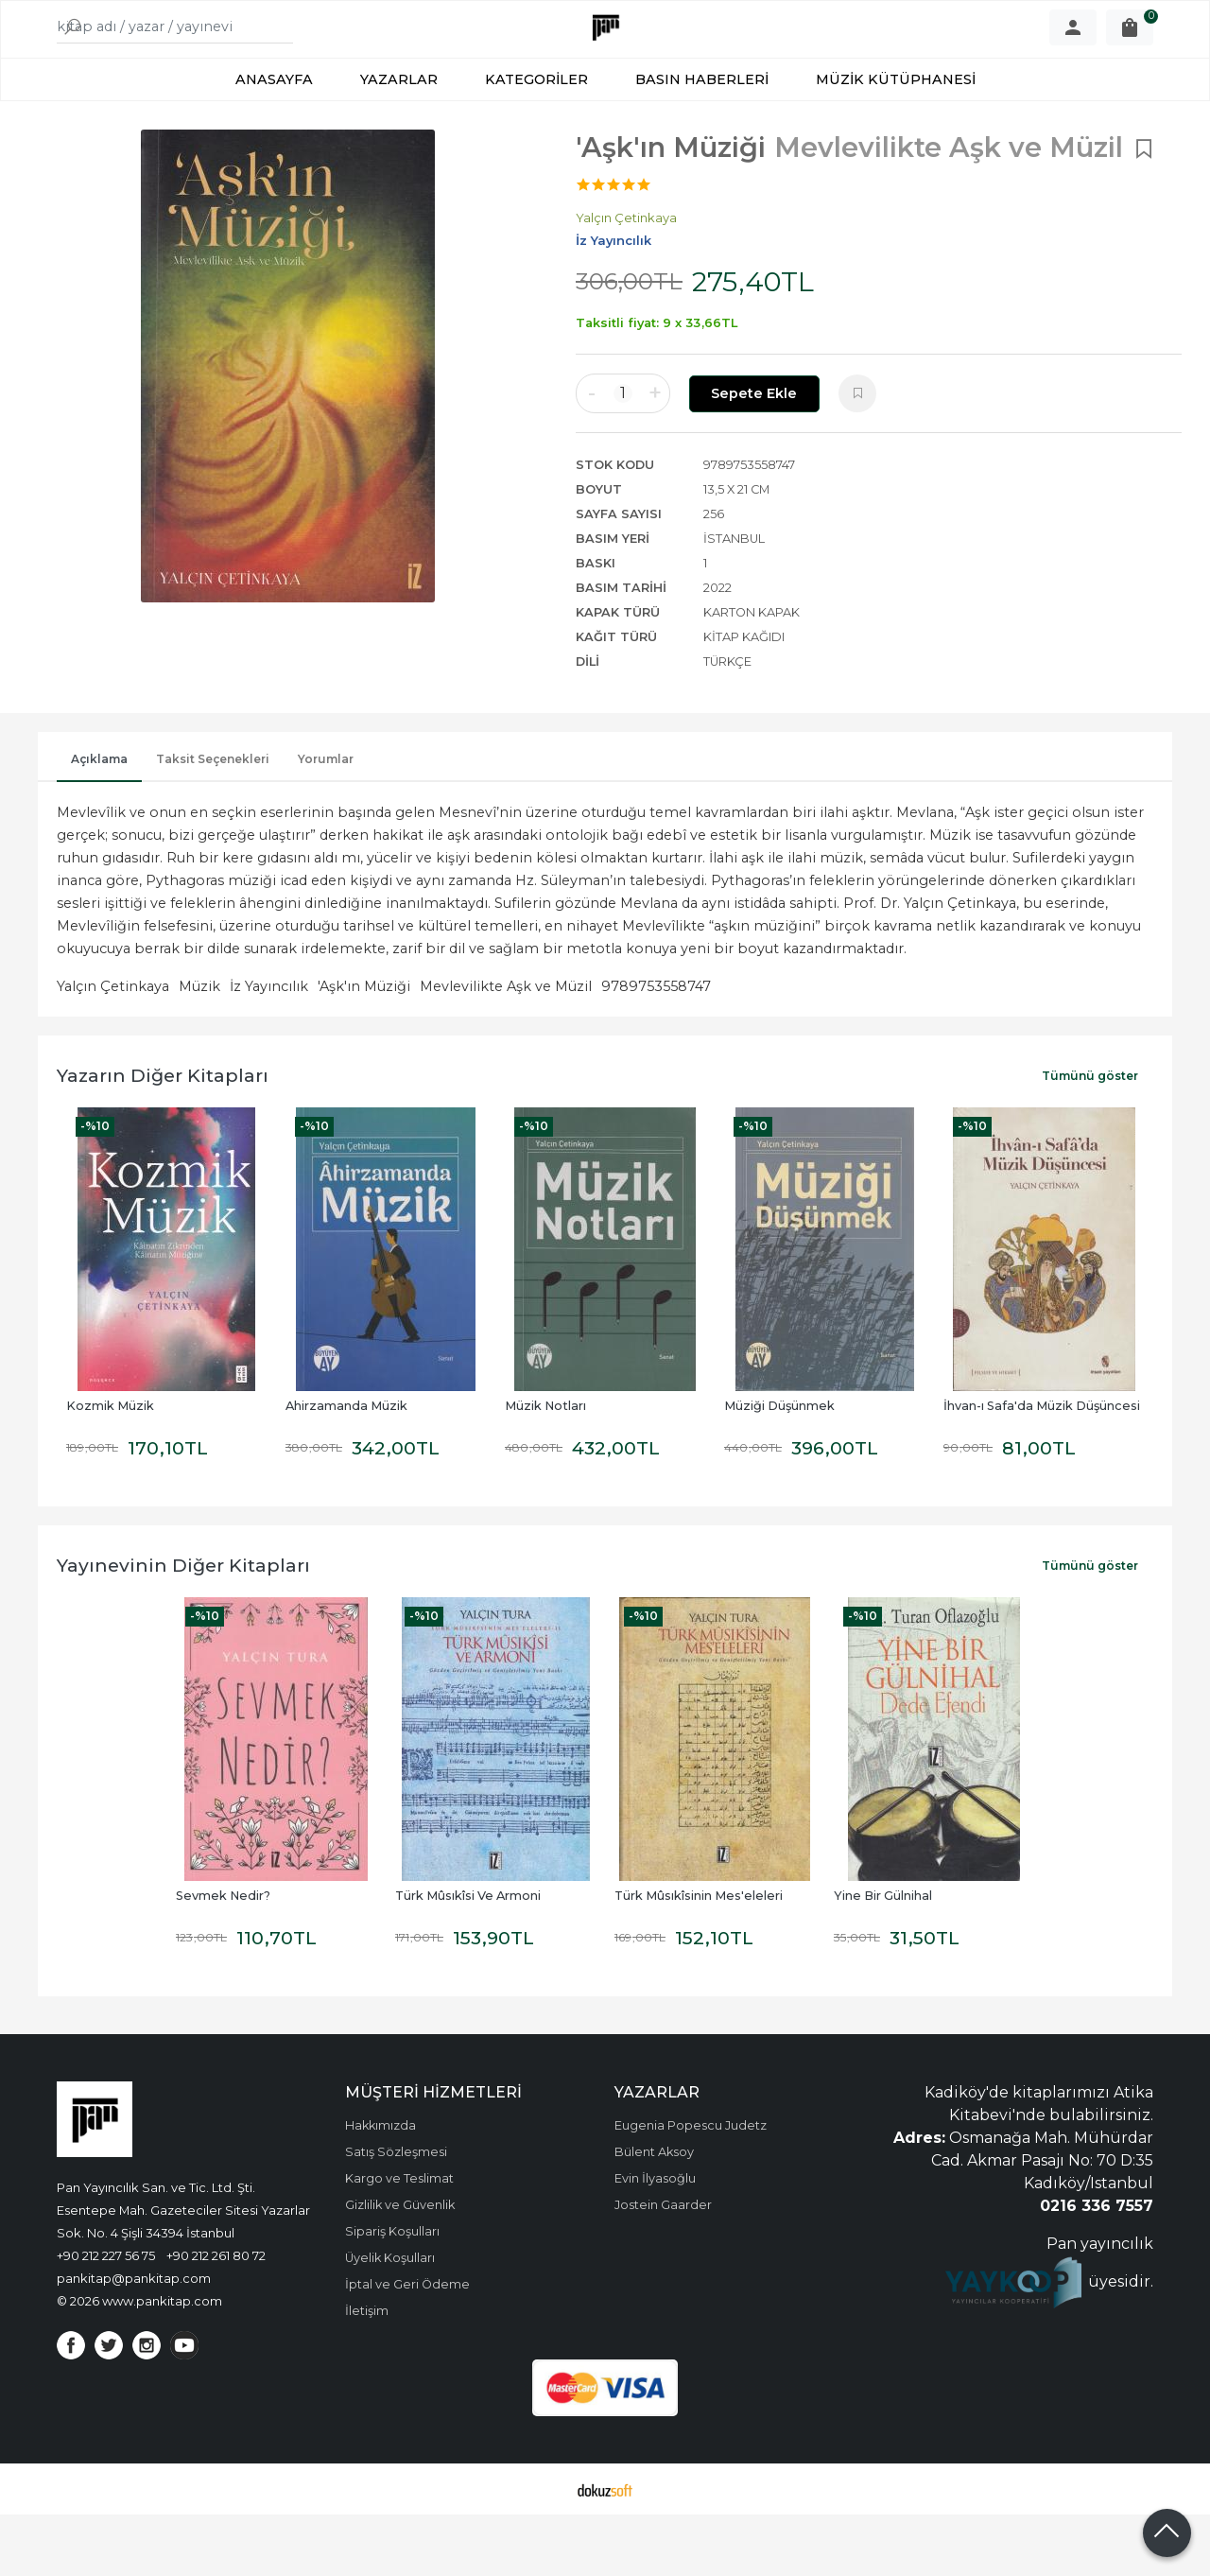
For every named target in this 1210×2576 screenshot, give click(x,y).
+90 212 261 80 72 (216, 2316)
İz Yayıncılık (269, 1047)
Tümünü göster (1090, 1137)
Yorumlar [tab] (326, 820)
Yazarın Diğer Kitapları (162, 1136)
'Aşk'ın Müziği (364, 1047)
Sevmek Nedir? (223, 1957)
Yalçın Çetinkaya (113, 1047)
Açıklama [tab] (99, 820)
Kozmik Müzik (110, 1467)
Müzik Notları (545, 1467)
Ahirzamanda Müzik (346, 1467)
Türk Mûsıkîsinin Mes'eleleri (698, 1957)
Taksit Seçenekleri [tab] (212, 820)
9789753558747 (656, 1047)
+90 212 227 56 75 (106, 2316)
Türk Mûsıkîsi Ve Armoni (468, 1957)
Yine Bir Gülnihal (883, 1957)
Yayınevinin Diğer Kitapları (183, 1626)
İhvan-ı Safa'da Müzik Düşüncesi (1041, 1467)
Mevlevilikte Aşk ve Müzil (506, 1047)
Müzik (199, 1047)
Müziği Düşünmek (779, 1467)
